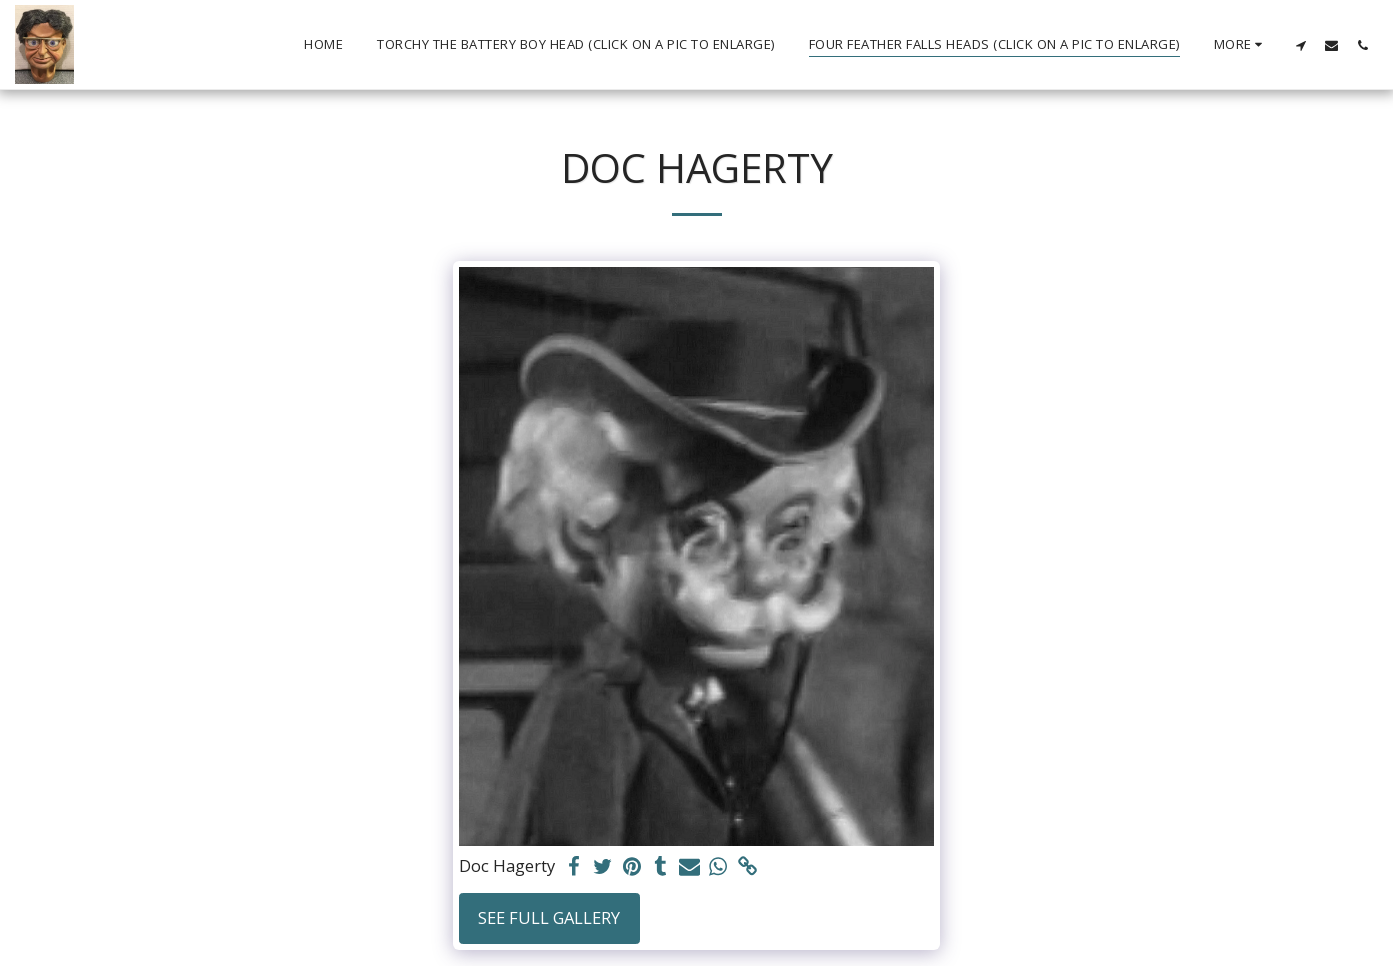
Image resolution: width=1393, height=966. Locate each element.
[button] (1300, 45)
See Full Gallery (549, 917)
